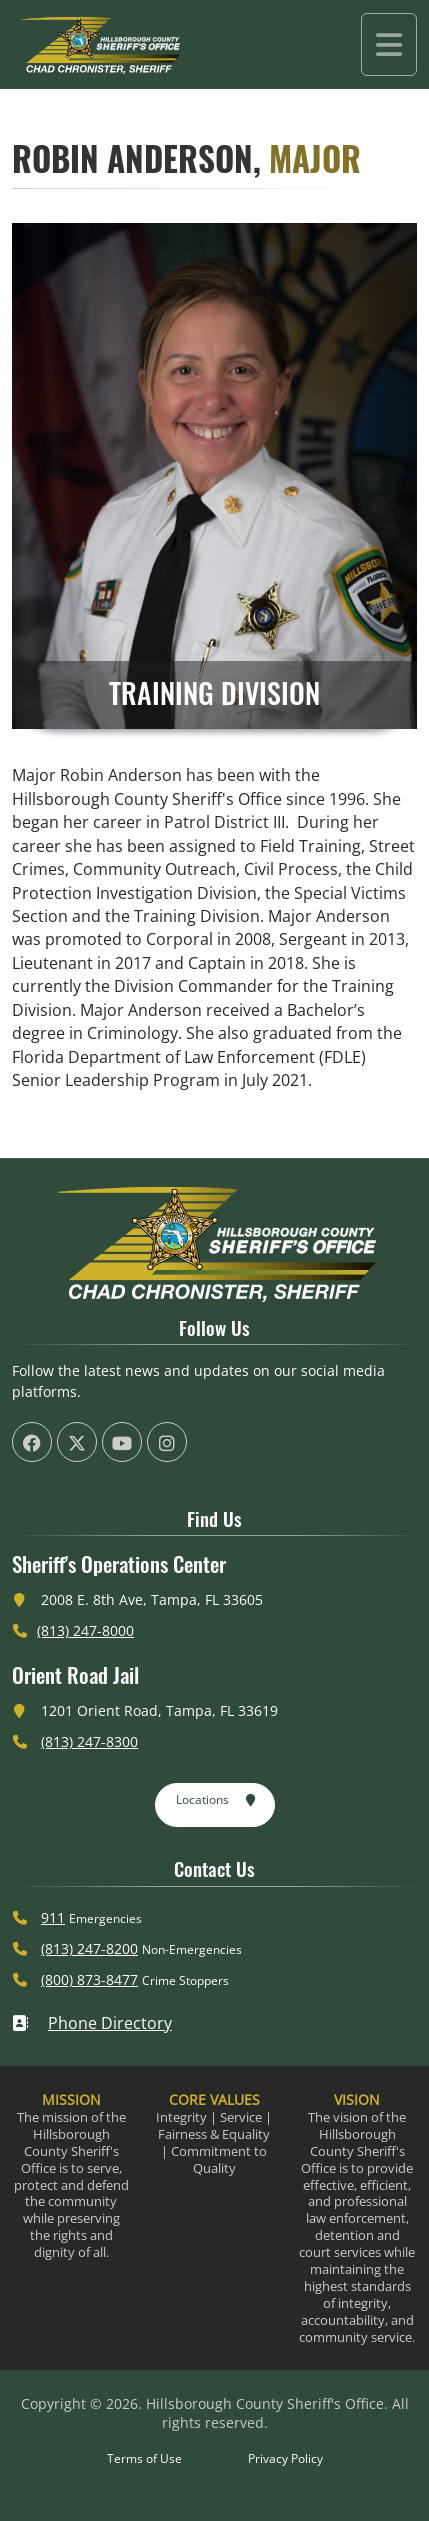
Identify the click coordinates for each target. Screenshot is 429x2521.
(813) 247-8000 (85, 1630)
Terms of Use (144, 2458)
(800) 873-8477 (89, 1979)
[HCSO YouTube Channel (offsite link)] (122, 1442)
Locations (216, 1801)
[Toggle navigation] (389, 44)
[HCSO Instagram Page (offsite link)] (167, 1442)
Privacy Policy (285, 2458)
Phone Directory (92, 2023)
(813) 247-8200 (89, 1948)
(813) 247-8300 (89, 1741)
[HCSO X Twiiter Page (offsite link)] (77, 1442)
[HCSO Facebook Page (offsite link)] (32, 1442)
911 (53, 1917)
